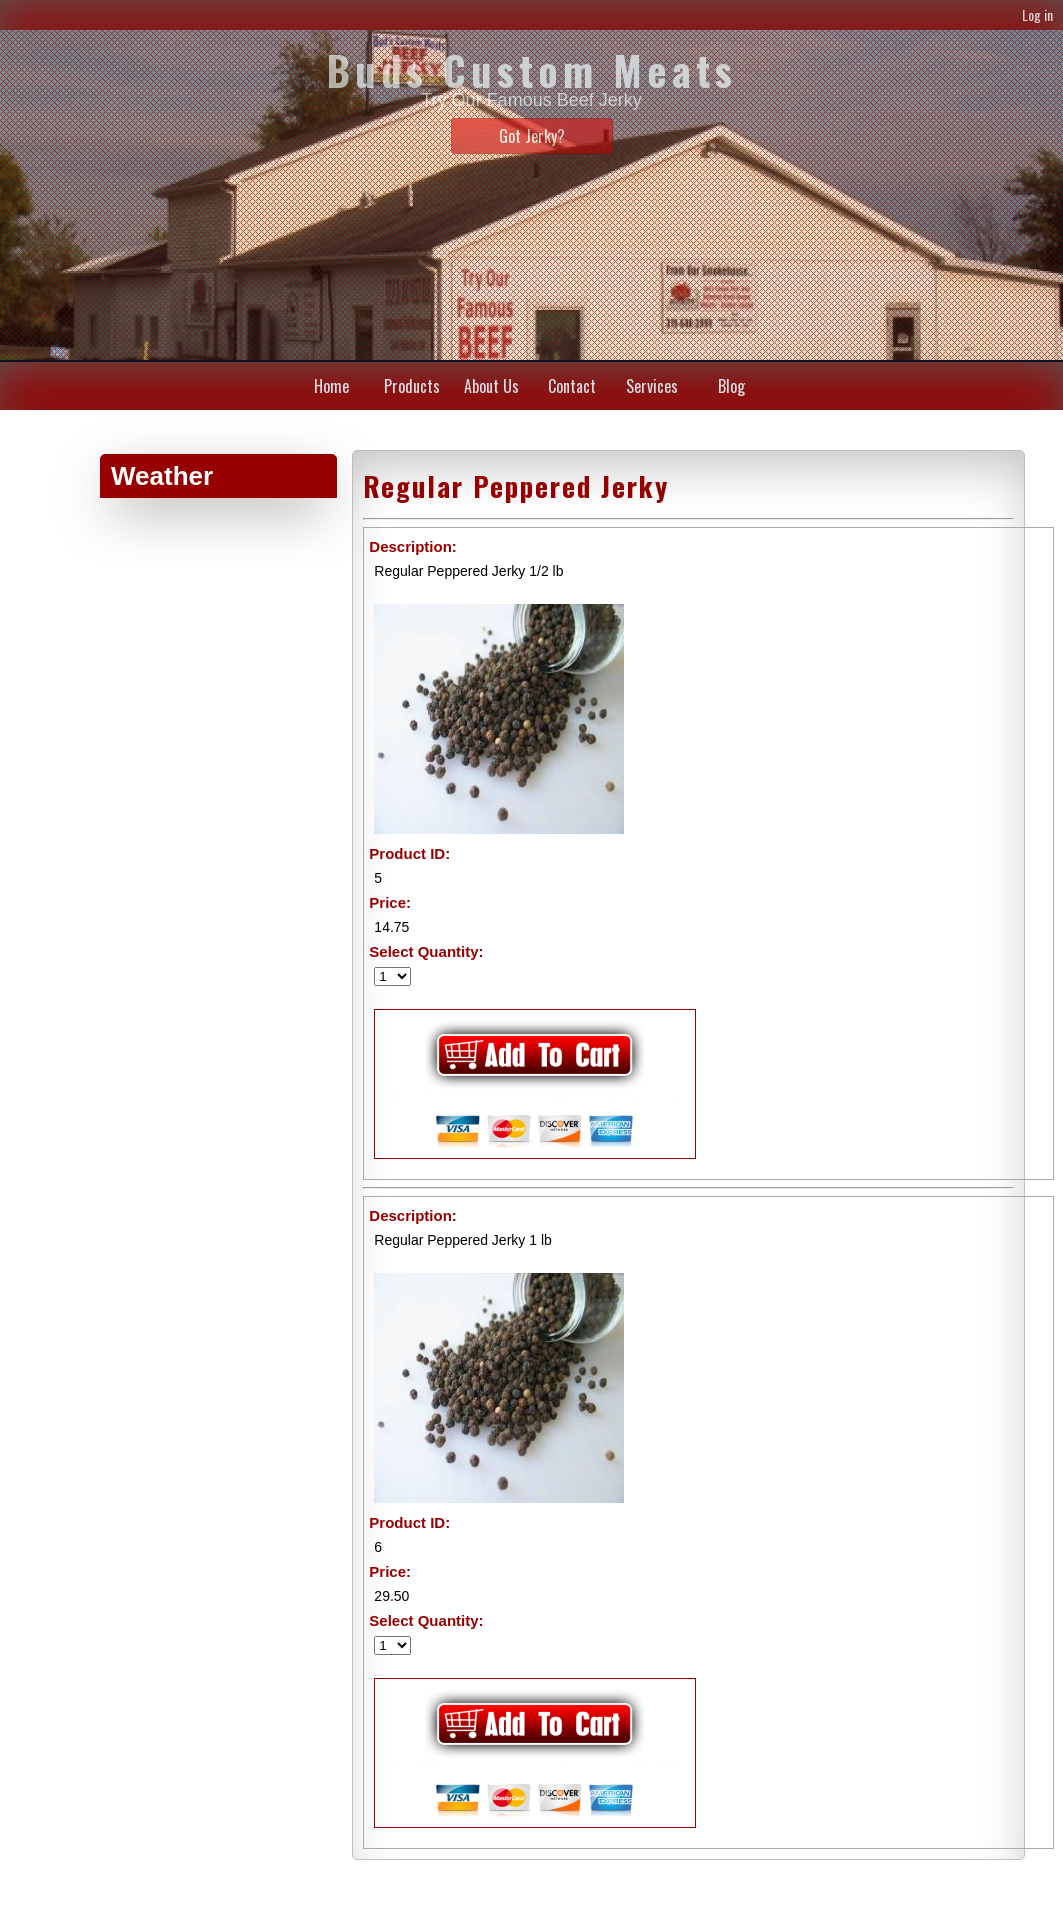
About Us (491, 386)
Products (412, 386)
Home (331, 386)
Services (652, 386)
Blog (731, 386)
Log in (1037, 14)
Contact (572, 386)
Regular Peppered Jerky (516, 486)
